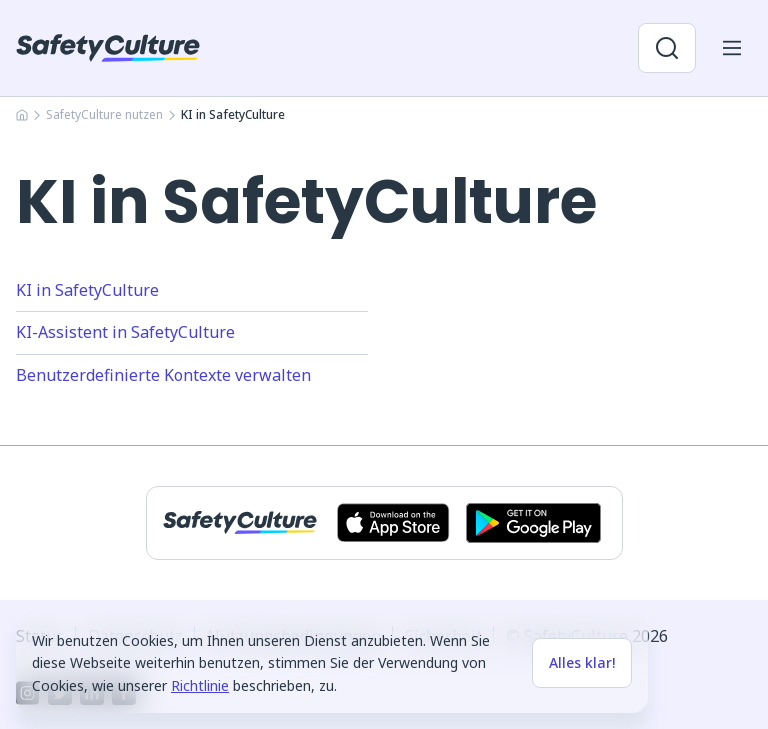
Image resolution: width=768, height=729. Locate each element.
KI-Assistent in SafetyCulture (125, 332)
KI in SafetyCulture (87, 290)
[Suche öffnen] (667, 48)
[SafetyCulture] (108, 48)
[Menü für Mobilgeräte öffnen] (732, 48)
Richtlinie (200, 685)
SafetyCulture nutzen (104, 114)
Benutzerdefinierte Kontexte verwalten (163, 375)
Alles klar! (582, 662)
